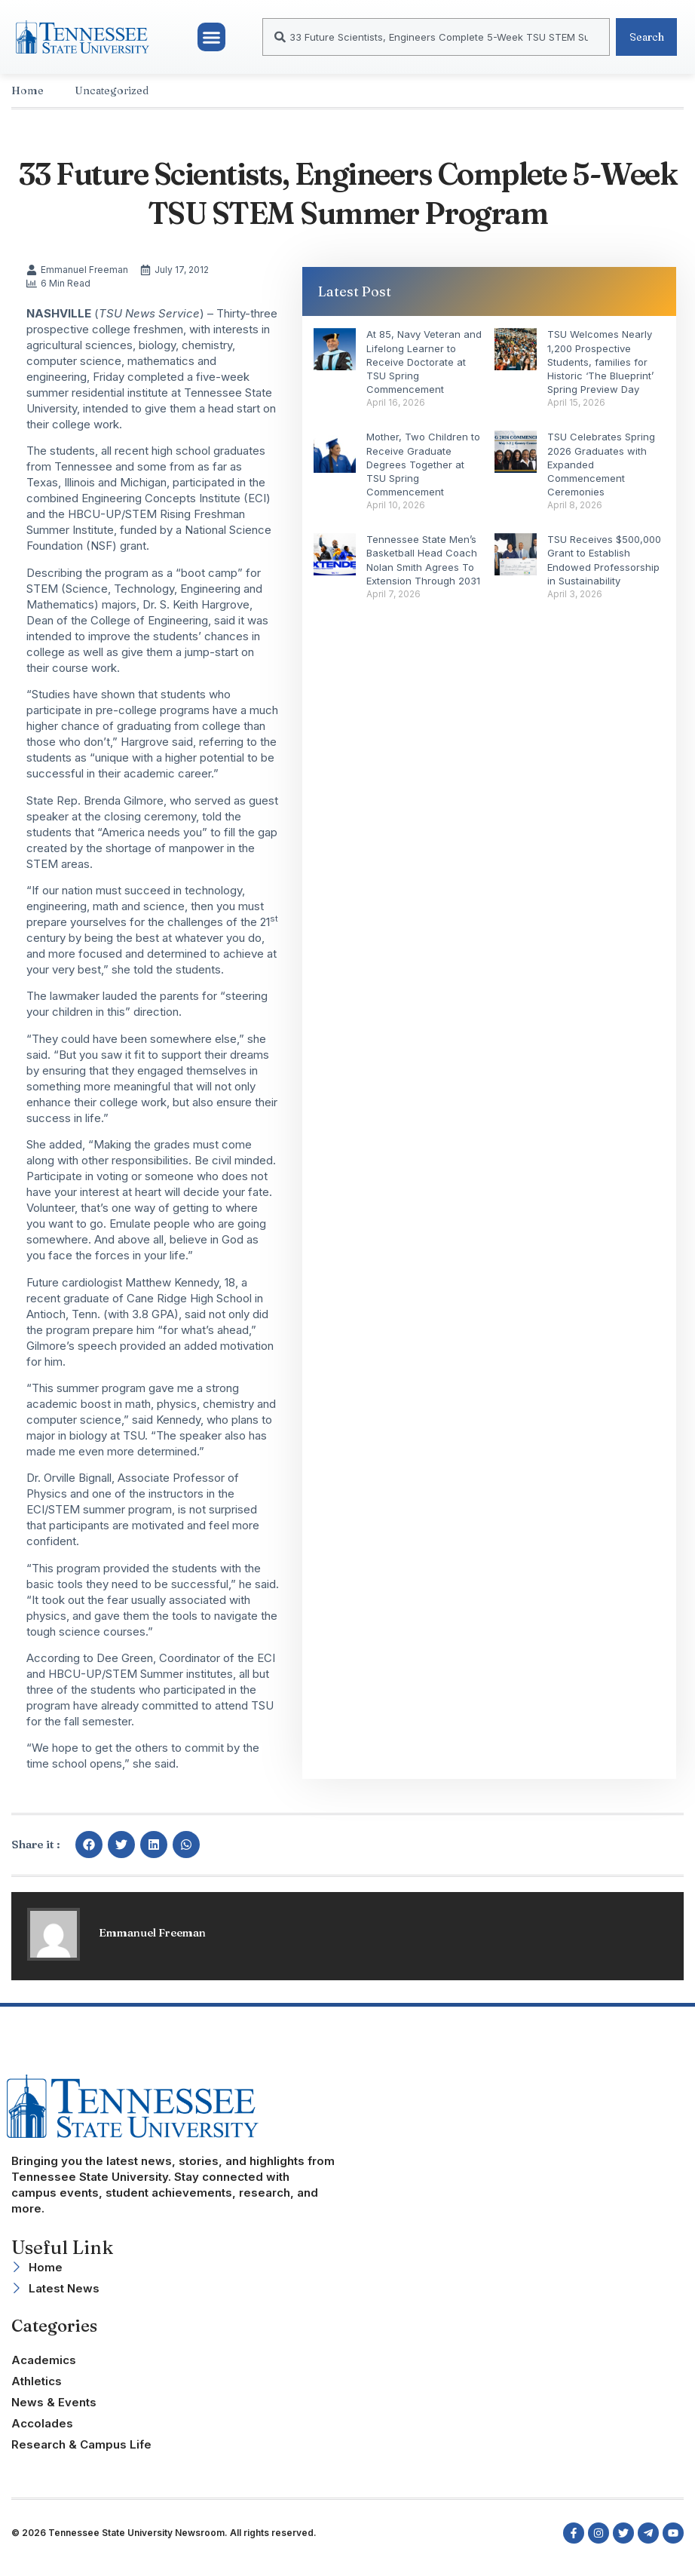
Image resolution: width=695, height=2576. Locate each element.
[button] (211, 42)
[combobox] (428, 42)
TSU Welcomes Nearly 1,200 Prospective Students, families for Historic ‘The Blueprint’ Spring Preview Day (600, 371)
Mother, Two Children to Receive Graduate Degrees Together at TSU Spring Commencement (423, 474)
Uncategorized (111, 100)
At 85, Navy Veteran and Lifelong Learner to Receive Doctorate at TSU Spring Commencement (424, 371)
